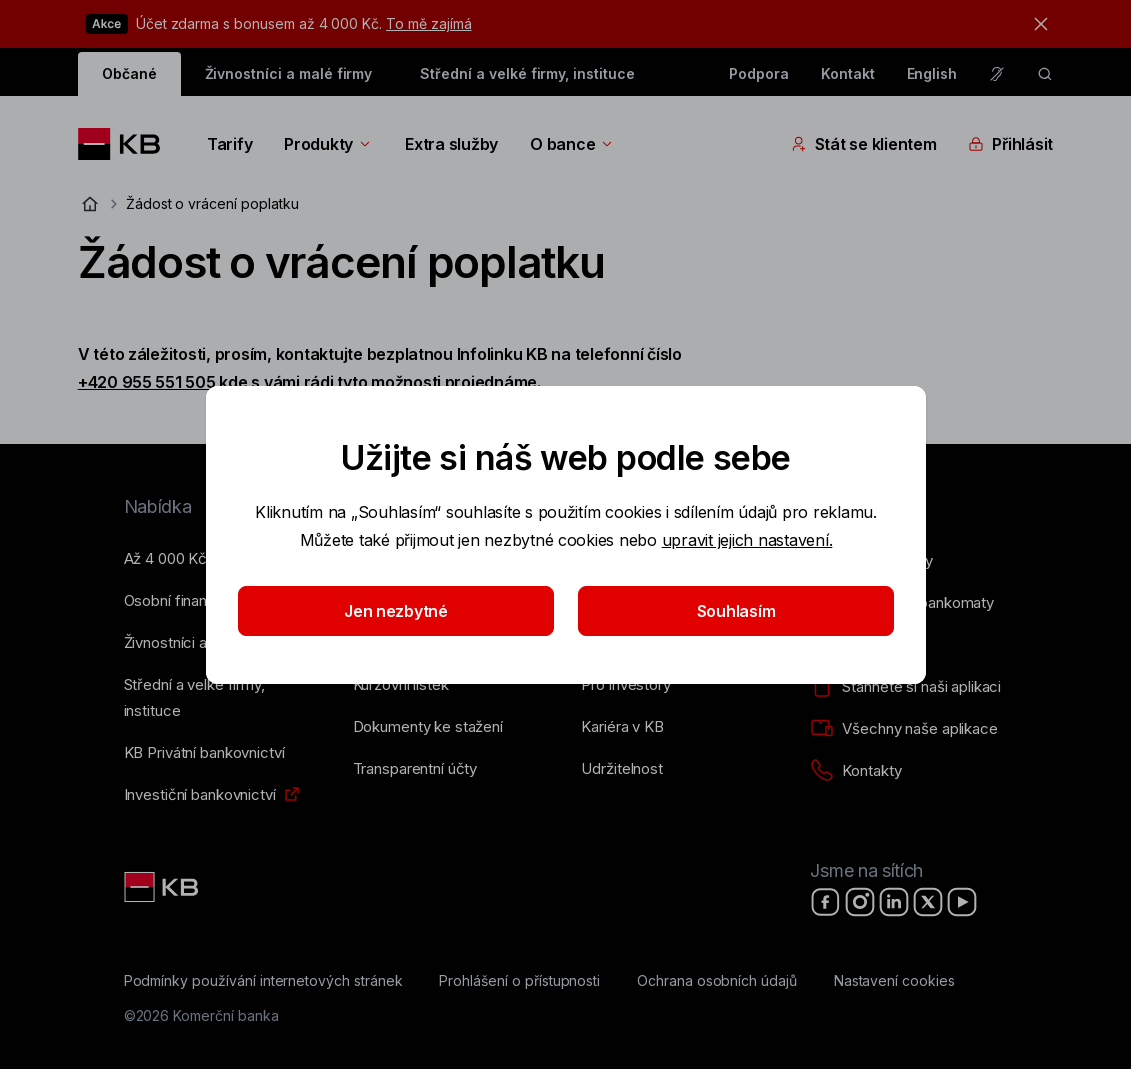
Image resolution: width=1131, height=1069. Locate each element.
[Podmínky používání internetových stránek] (263, 981)
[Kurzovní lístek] (401, 685)
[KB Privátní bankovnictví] (204, 753)
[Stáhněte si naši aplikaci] (905, 687)
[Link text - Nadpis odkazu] (163, 887)
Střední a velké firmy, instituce (527, 73)
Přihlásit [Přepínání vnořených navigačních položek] (1010, 144)
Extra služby (451, 144)
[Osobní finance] (174, 601)
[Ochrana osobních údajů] (717, 981)
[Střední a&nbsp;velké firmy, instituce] (222, 698)
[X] (928, 902)
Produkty (328, 144)
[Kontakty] (855, 771)
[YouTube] (962, 902)
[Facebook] (826, 902)
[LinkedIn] (894, 902)
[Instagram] (860, 902)
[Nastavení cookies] (894, 981)
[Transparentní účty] (415, 769)
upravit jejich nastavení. (746, 540)
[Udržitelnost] (621, 769)
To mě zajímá (428, 23)
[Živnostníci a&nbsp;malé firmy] (203, 643)
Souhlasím (735, 611)
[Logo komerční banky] (126, 144)
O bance (572, 144)
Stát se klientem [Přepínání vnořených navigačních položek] (864, 144)
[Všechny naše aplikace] (903, 729)
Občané (129, 73)
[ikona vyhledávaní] (1045, 74)
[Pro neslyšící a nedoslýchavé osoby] (997, 74)
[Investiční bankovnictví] (200, 795)
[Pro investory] (625, 685)
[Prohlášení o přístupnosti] (519, 981)
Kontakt (848, 73)
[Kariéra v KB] (622, 727)
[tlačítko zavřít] (1036, 24)
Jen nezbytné (396, 611)
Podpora (759, 73)
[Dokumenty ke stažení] (428, 727)
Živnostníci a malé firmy (289, 73)
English (932, 73)
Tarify (229, 144)
